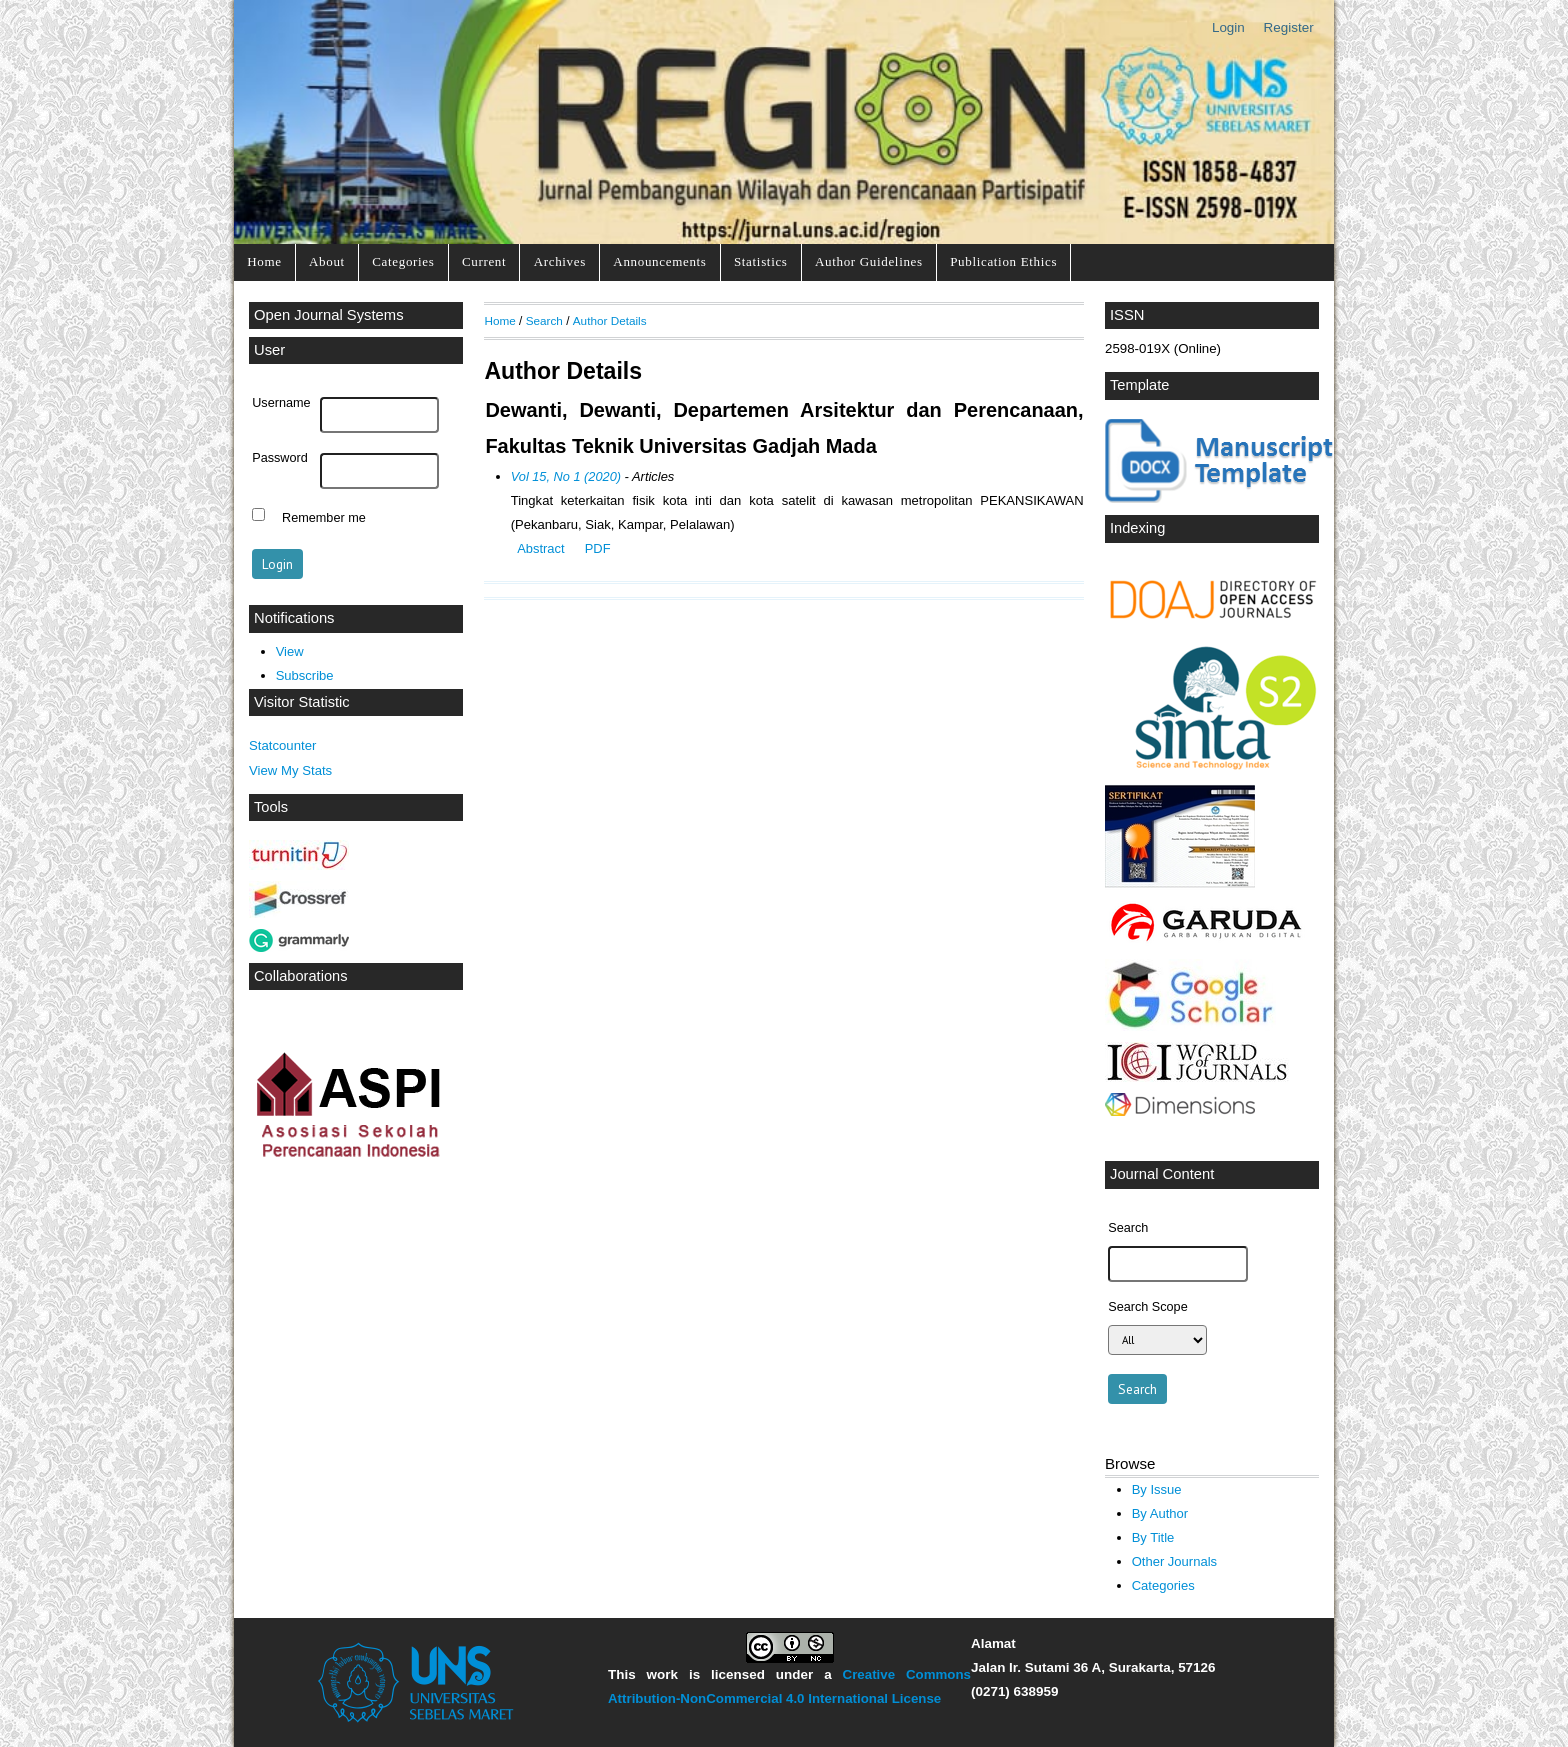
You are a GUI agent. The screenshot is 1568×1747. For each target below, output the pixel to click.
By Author (1160, 1513)
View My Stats (290, 770)
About (327, 261)
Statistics (761, 261)
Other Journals (1174, 1561)
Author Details (610, 320)
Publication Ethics (1003, 261)
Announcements (659, 261)
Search (544, 320)
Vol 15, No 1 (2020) (566, 476)
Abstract (540, 548)
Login (1228, 27)
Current (484, 261)
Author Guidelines (869, 261)
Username (281, 403)
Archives (560, 261)
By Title (1153, 1537)
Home (264, 261)
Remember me (324, 517)
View (290, 651)
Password (280, 458)
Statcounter (282, 745)
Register (1289, 27)
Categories (403, 261)
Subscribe (305, 675)
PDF (598, 548)
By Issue (1157, 1489)
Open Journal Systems (329, 315)
